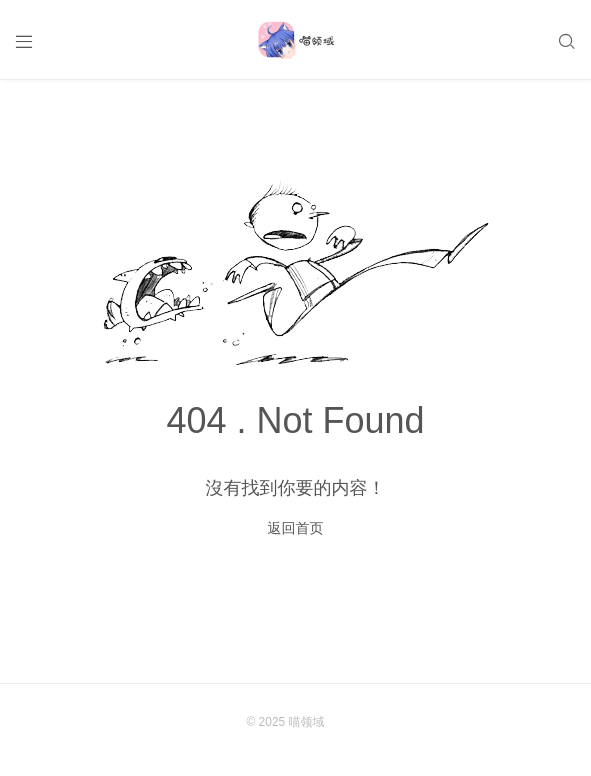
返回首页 (296, 528)
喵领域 (307, 722)
